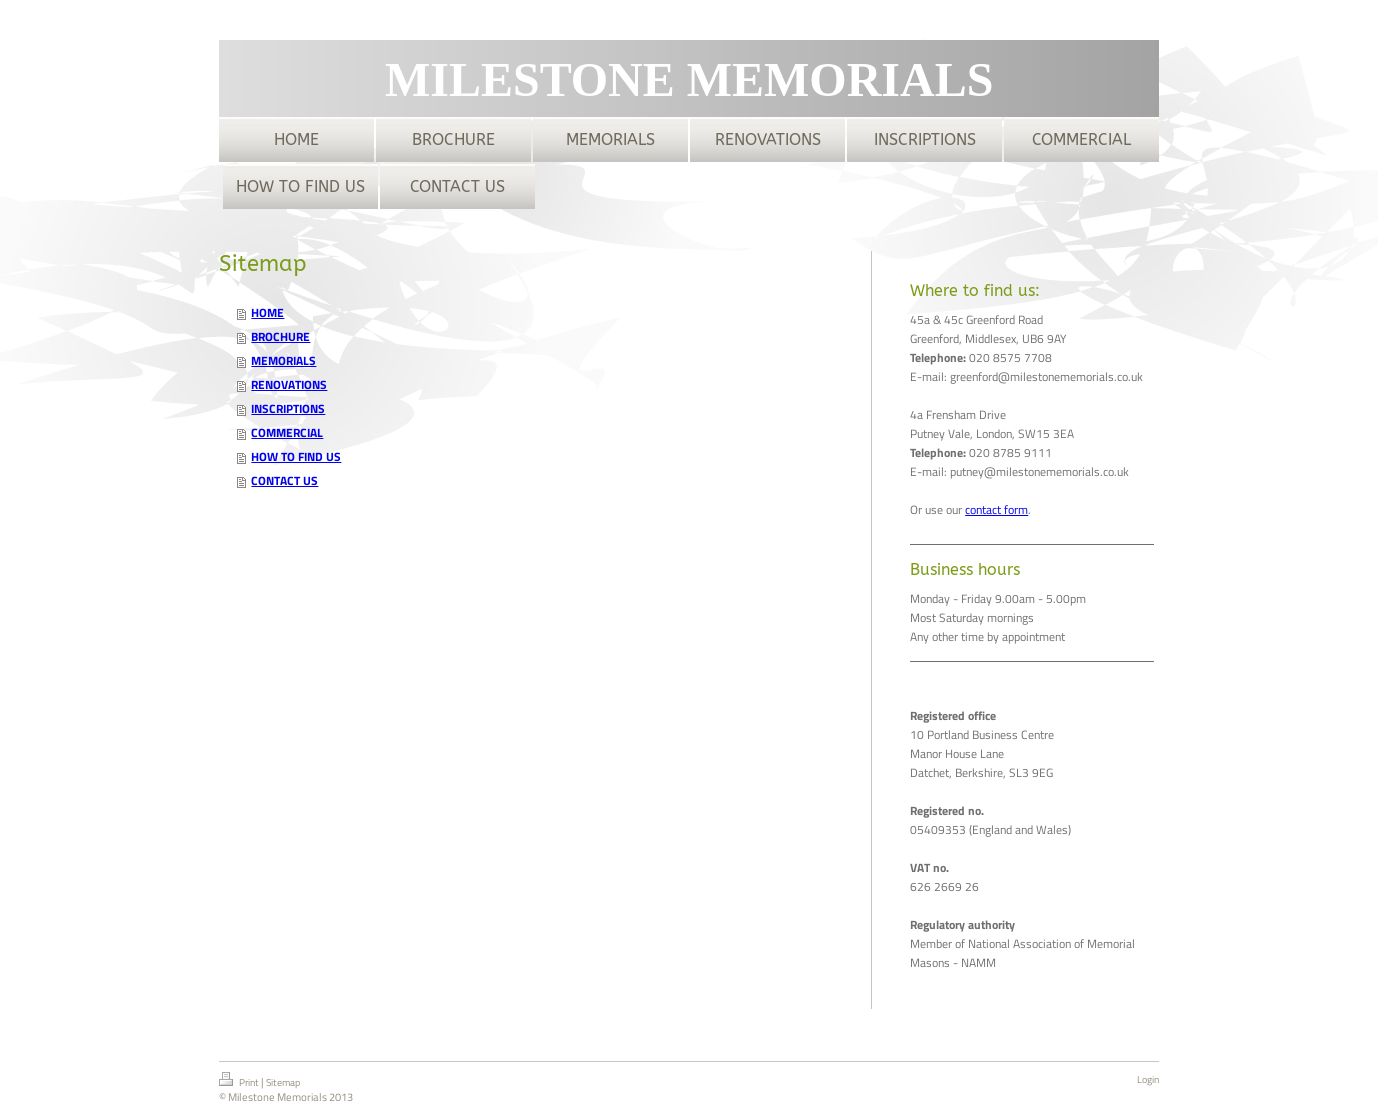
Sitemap (283, 1082)
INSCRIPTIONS (288, 408)
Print (240, 1081)
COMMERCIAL (287, 432)
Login (1148, 1079)
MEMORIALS (283, 360)
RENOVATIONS (289, 384)
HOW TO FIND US (296, 456)
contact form (996, 509)
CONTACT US (284, 480)
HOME (267, 312)
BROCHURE (280, 336)
